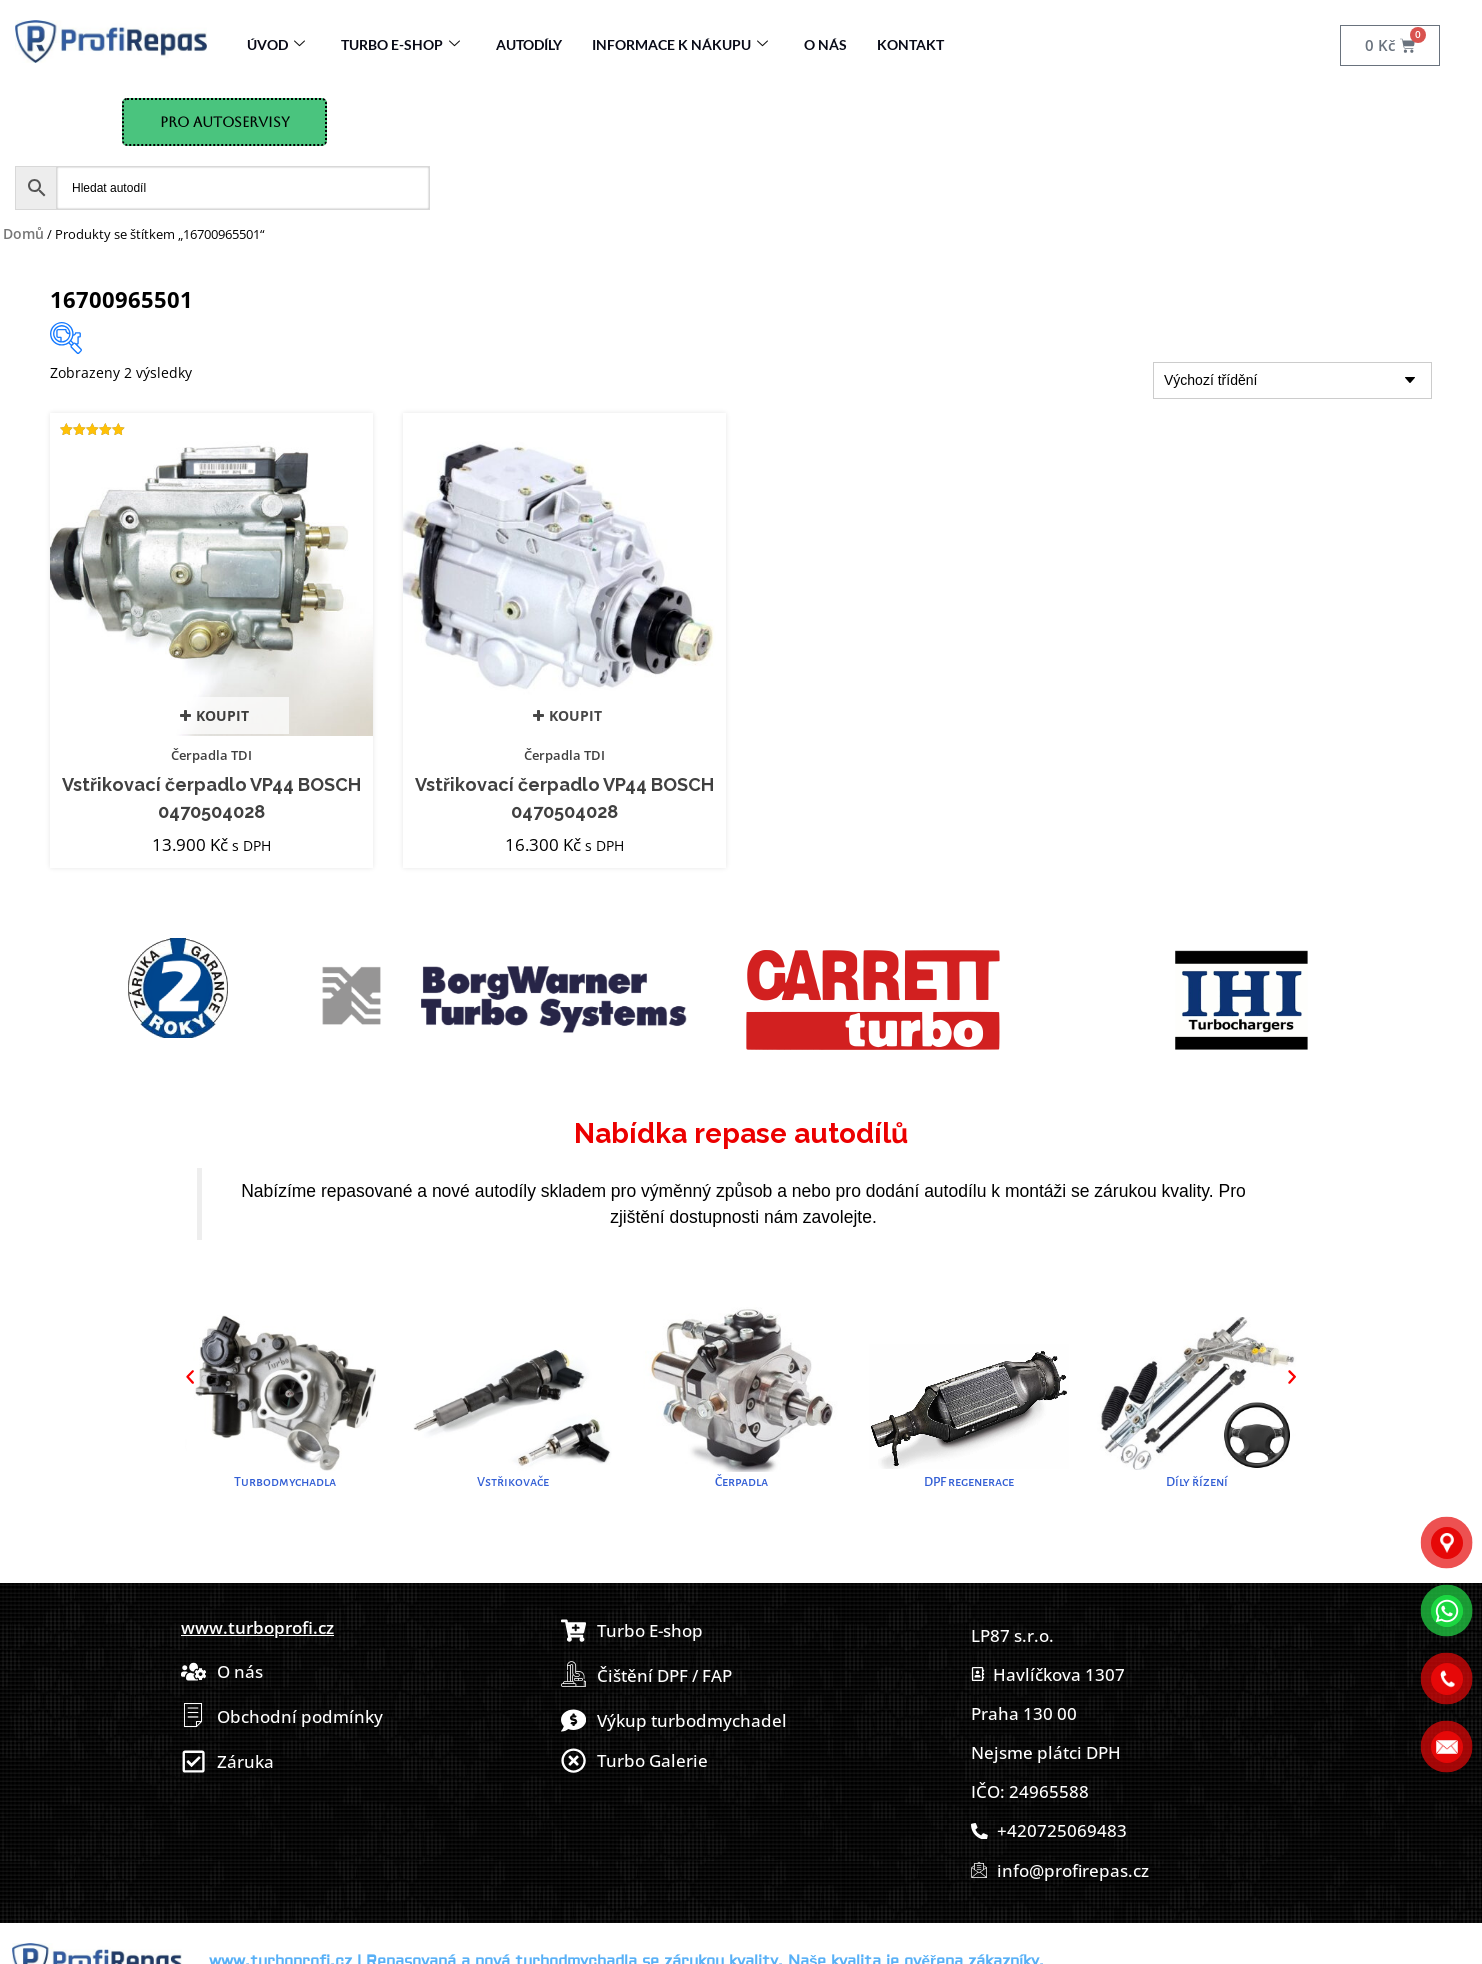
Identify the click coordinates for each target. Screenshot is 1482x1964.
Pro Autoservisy (225, 122)
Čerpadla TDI (211, 755)
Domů (23, 233)
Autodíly (529, 44)
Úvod (276, 44)
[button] (190, 1377)
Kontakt (910, 44)
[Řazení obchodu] (1292, 380)
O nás (825, 44)
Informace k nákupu (680, 44)
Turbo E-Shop (400, 44)
